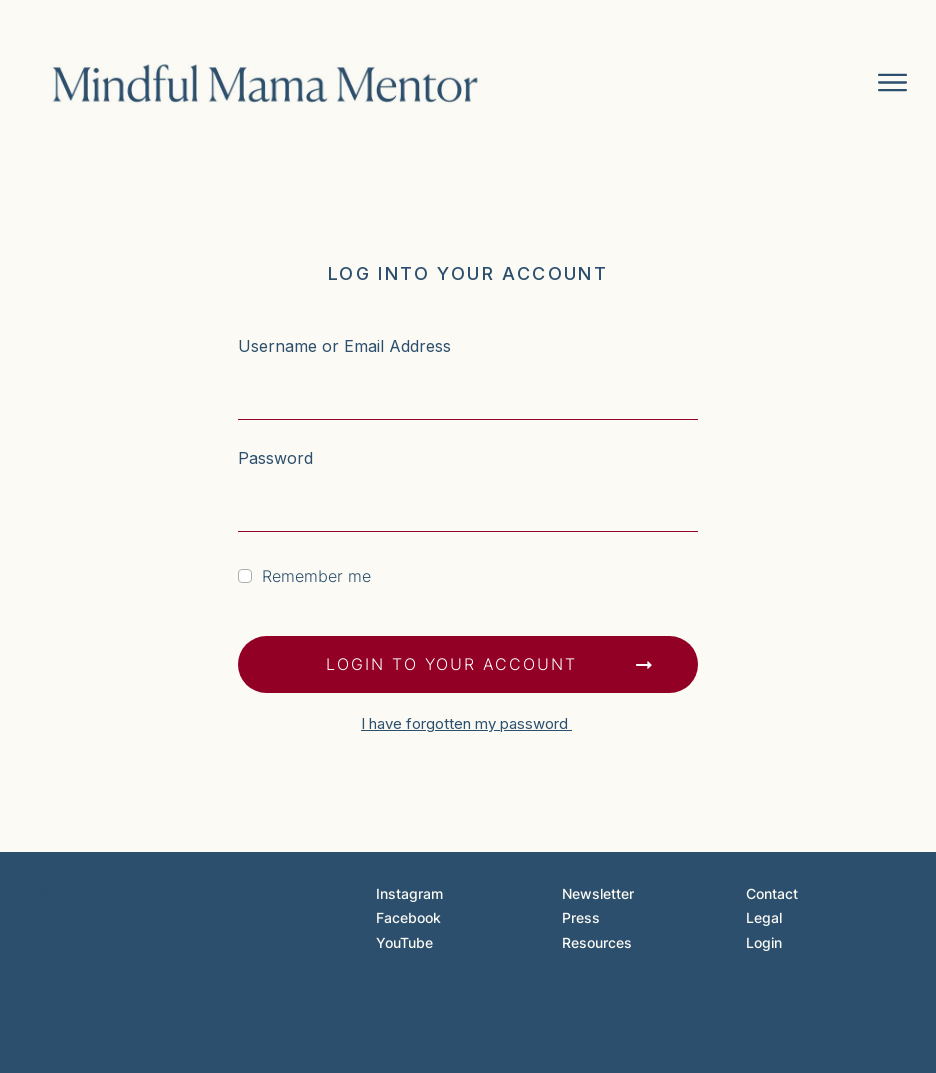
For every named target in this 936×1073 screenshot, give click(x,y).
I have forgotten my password (466, 723)
